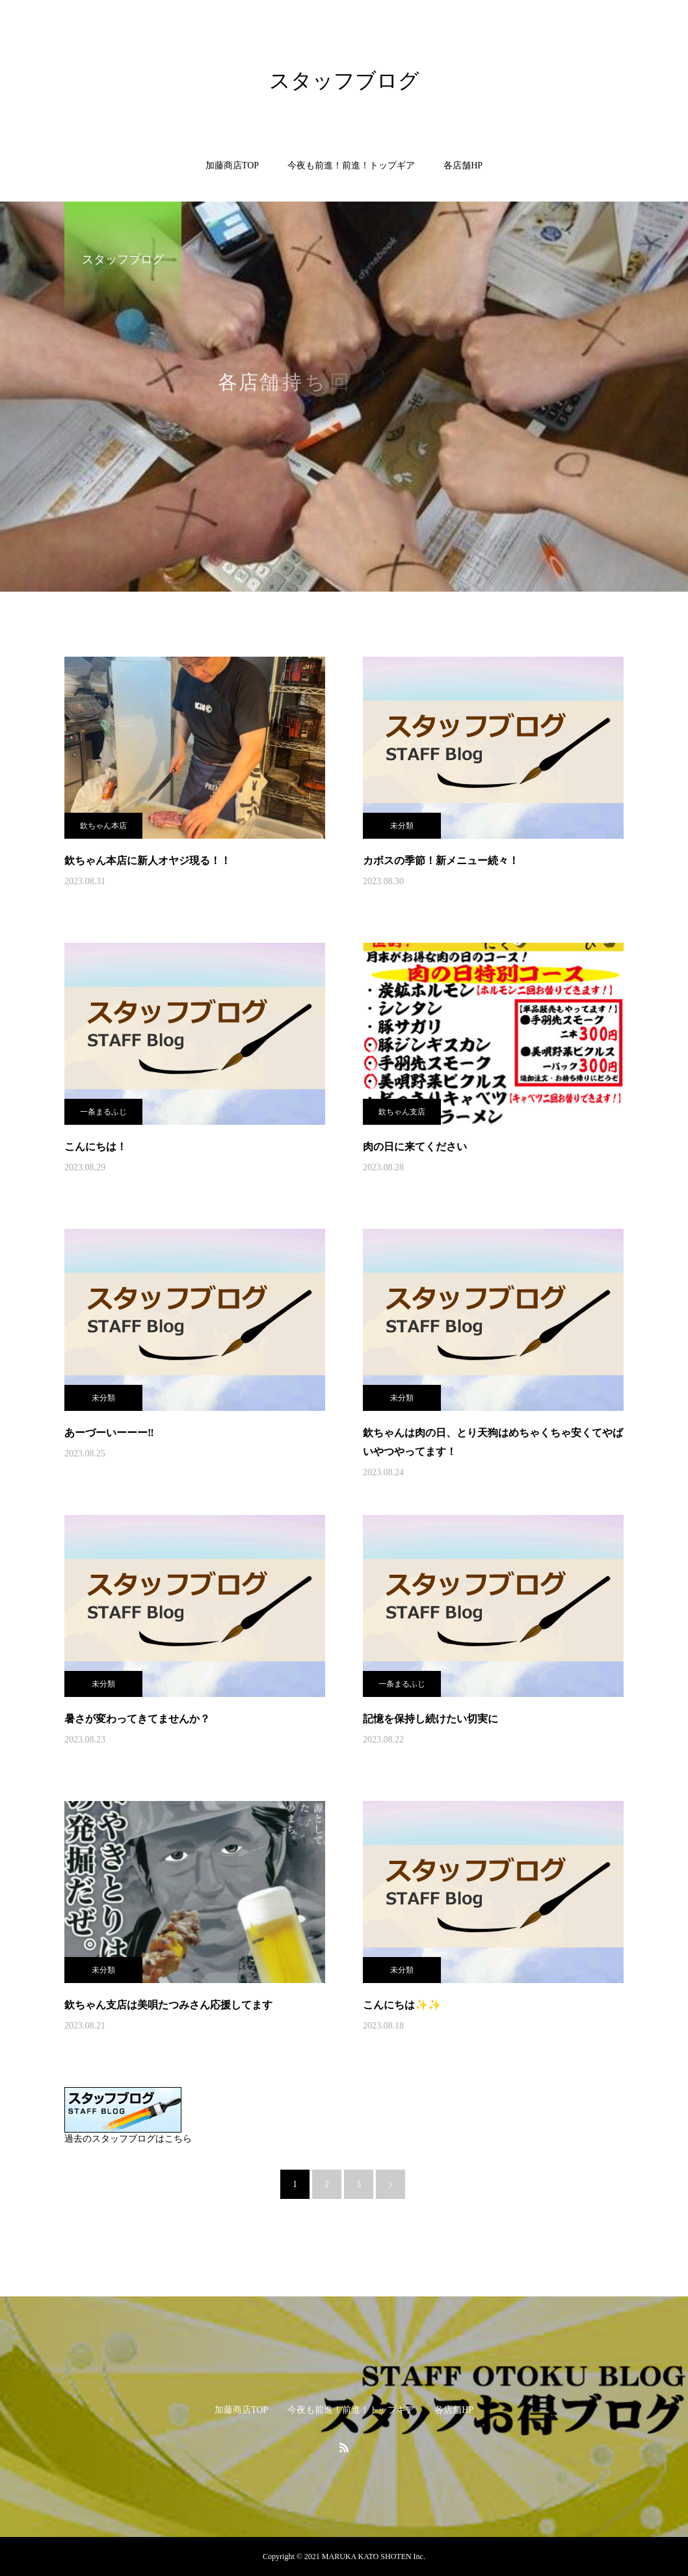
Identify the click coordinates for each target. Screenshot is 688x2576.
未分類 (402, 825)
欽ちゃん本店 (103, 825)
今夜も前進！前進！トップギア (351, 165)
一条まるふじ (103, 1111)
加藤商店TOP (232, 165)
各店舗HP (463, 165)
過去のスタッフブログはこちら (128, 2139)
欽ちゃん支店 (401, 1111)
